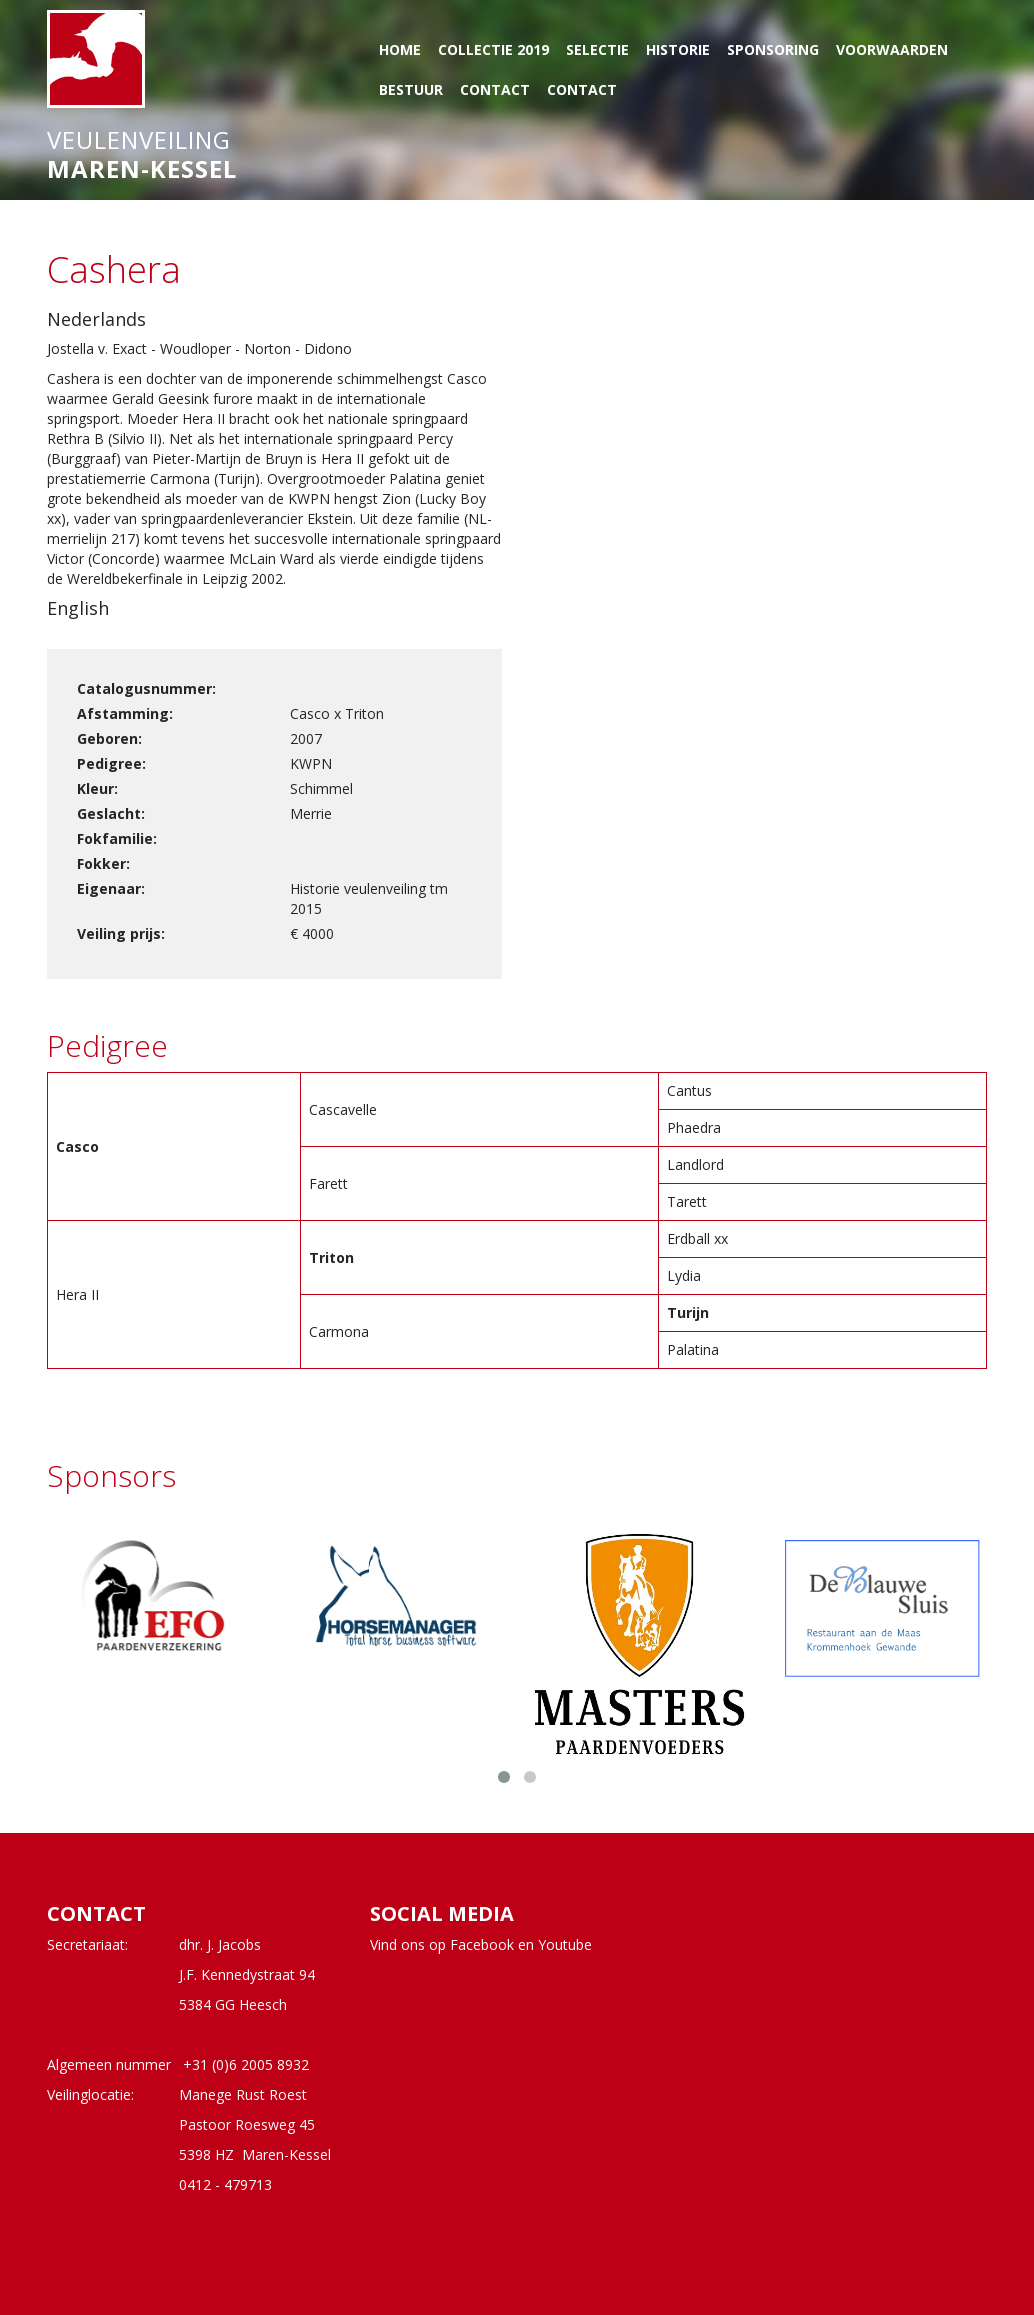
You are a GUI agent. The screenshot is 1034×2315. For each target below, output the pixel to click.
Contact (495, 89)
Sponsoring (773, 49)
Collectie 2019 (493, 49)
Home (400, 49)
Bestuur (411, 89)
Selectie (597, 49)
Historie (678, 49)
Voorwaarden (892, 49)
